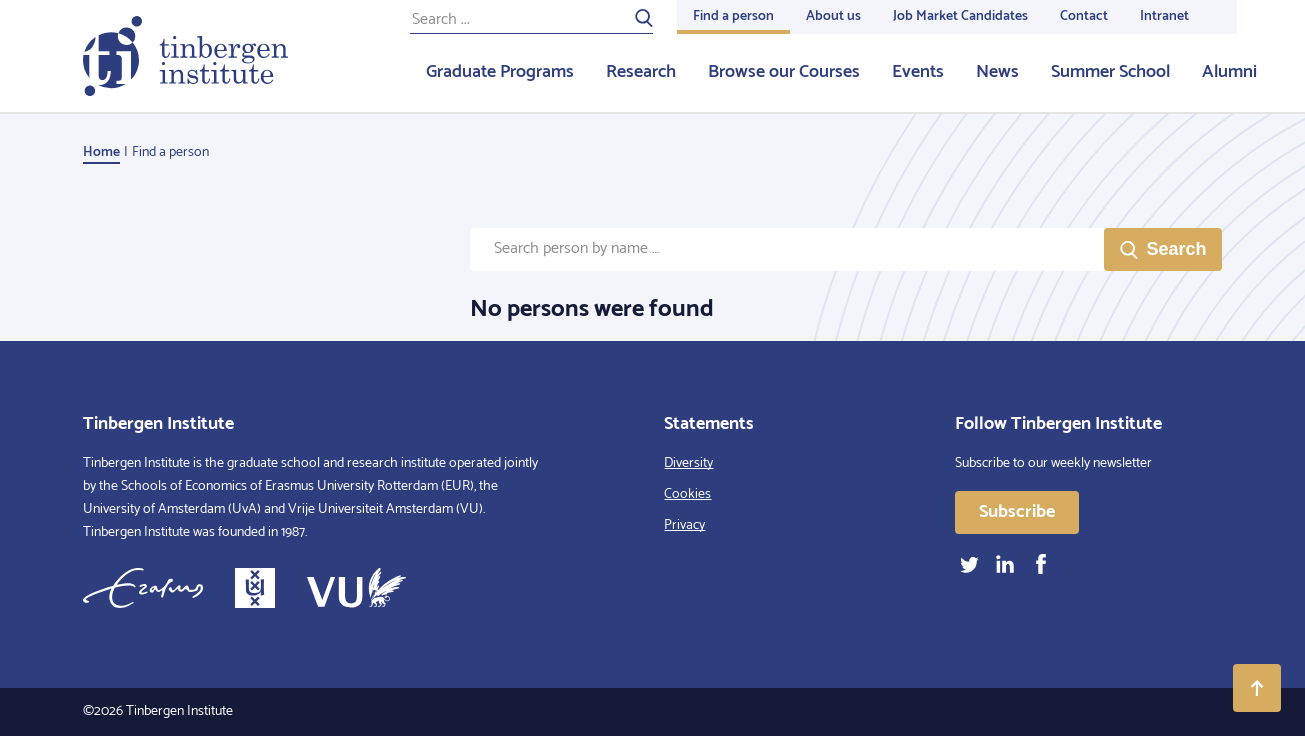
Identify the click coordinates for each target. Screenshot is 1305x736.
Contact (1084, 16)
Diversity (688, 463)
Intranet (1164, 16)
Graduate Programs (500, 72)
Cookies (687, 494)
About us (833, 16)
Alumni (1229, 72)
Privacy (684, 525)
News (997, 72)
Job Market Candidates (960, 16)
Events (918, 72)
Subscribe (1017, 512)
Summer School (1110, 72)
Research (641, 72)
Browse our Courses (784, 72)
